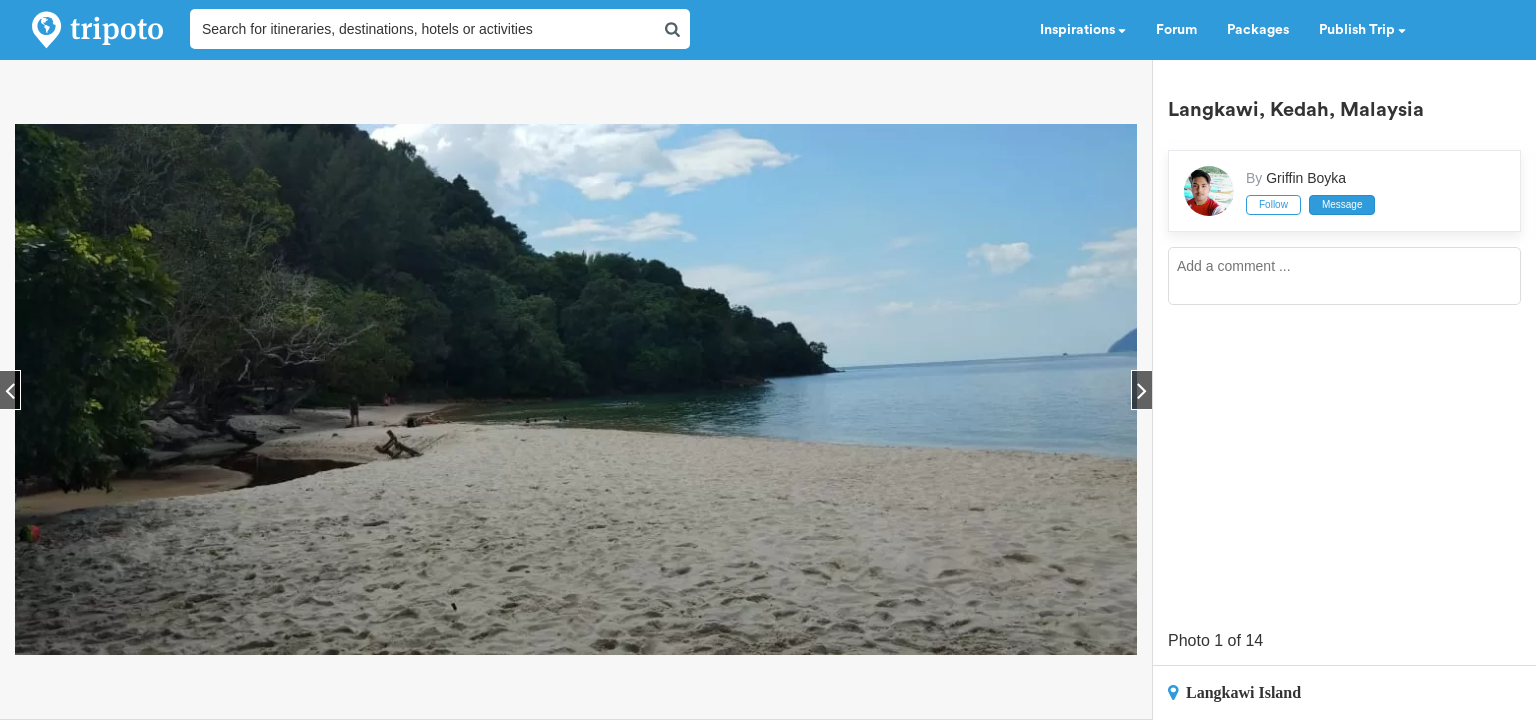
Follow (1273, 204)
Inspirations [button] (1083, 30)
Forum (1176, 30)
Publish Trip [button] (1362, 30)
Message (1342, 204)
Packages (1258, 30)
